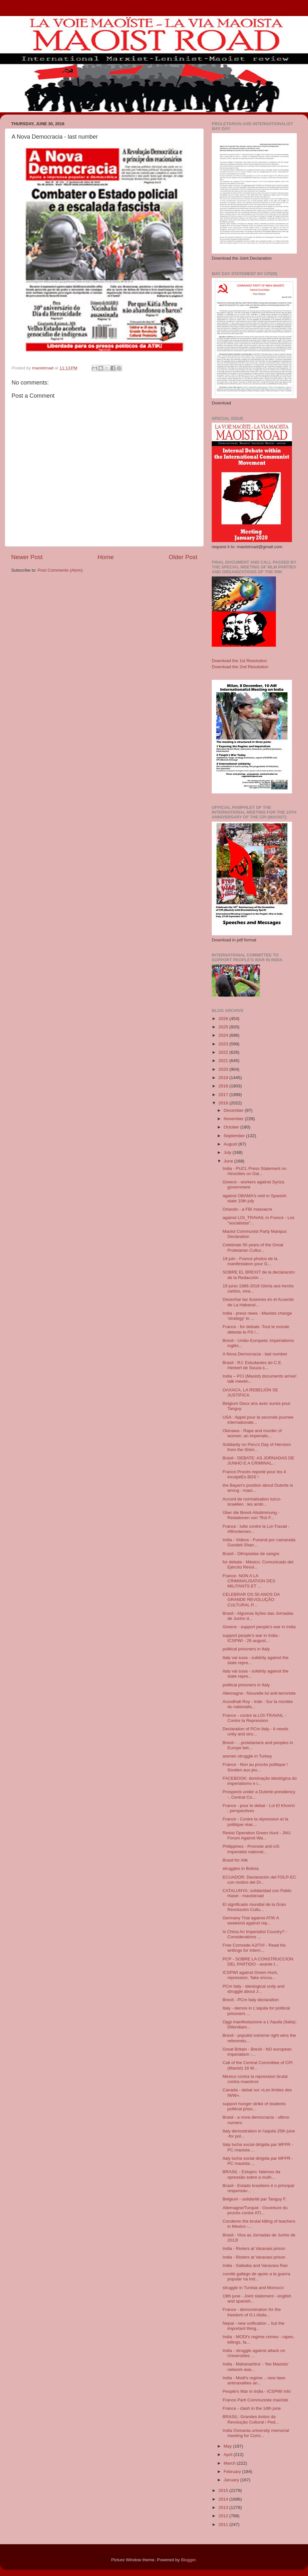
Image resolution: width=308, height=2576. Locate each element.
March (230, 2463)
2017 (223, 1094)
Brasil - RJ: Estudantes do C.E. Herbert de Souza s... (252, 1365)
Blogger (188, 2559)
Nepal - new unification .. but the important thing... (254, 2326)
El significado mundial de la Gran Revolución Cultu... (254, 1907)
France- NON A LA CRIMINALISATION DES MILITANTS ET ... (249, 1580)
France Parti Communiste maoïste (255, 2400)
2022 (223, 1052)
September (235, 1135)
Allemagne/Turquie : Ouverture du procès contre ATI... (255, 2210)
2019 (223, 1077)
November (234, 1118)
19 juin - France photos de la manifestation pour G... (250, 1261)
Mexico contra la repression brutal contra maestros (255, 2079)
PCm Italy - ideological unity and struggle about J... (254, 1989)
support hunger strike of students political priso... (254, 2106)
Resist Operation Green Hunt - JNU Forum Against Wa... (257, 1835)
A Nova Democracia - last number (255, 1354)
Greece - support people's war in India (259, 1626)
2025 (223, 1026)
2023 (223, 1044)
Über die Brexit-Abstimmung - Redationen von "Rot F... (251, 1515)
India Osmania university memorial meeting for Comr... (256, 2433)
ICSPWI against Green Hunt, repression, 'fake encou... (250, 1975)
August (231, 1144)
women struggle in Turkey (247, 1756)
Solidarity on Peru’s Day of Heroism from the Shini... (257, 1447)
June (229, 1161)
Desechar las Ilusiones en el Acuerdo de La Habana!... (258, 1302)
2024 (223, 1035)
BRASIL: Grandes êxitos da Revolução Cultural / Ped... (251, 2419)
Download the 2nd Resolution (240, 666)
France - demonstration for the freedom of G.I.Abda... (252, 2312)
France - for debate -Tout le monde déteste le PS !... (256, 1329)
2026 (223, 1018)
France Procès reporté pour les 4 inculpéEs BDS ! (254, 1474)
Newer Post (27, 557)
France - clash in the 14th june (252, 2408)
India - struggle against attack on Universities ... (254, 2353)
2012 (223, 2515)
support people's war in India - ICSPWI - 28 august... (251, 1638)
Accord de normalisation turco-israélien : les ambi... (252, 1502)
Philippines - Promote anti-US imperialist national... (251, 1849)
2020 (223, 1069)
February (233, 2471)
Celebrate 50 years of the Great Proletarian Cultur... (253, 1247)
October (232, 1127)
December (234, 1110)
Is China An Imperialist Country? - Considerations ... (255, 1934)
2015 (223, 2490)
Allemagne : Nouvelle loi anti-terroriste (259, 1693)
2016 (223, 1103)
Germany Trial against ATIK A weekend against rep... (251, 1920)
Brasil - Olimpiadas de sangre (251, 1553)
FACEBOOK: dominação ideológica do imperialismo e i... (260, 1781)
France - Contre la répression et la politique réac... (255, 1822)
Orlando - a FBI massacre (247, 1209)
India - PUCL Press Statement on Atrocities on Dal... (255, 1171)
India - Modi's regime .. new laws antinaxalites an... (254, 2380)
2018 (223, 1086)
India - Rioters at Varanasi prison (254, 2248)
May (228, 2446)
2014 (223, 2499)
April (229, 2454)
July (228, 1152)
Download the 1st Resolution (239, 660)
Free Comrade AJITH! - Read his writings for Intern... (254, 1948)
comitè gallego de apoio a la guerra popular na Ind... (256, 2276)
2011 (223, 2524)
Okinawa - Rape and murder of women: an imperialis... (252, 1433)
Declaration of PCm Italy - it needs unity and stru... (255, 1731)
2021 (223, 1060)
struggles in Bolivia (241, 1868)
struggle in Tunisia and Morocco (253, 2287)
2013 (223, 2507)
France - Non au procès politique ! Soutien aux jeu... (255, 1767)
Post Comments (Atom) (60, 570)
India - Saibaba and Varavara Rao (255, 2265)
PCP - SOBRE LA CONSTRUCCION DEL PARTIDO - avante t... (258, 1962)
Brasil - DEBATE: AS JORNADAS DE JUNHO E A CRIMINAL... (258, 1460)
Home (106, 557)
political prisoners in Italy (246, 1649)
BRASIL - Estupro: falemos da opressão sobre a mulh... (251, 2174)
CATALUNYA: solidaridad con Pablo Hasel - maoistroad (257, 1893)
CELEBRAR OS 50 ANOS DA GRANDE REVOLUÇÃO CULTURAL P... (251, 1599)
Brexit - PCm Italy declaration (251, 1999)
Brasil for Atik (235, 1860)
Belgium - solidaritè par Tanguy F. (255, 2199)
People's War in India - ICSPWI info (257, 2391)
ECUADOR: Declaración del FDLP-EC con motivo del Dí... (259, 1880)
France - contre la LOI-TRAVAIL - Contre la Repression (254, 1718)
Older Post (183, 557)
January (232, 2479)
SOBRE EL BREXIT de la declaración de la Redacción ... (259, 1275)
